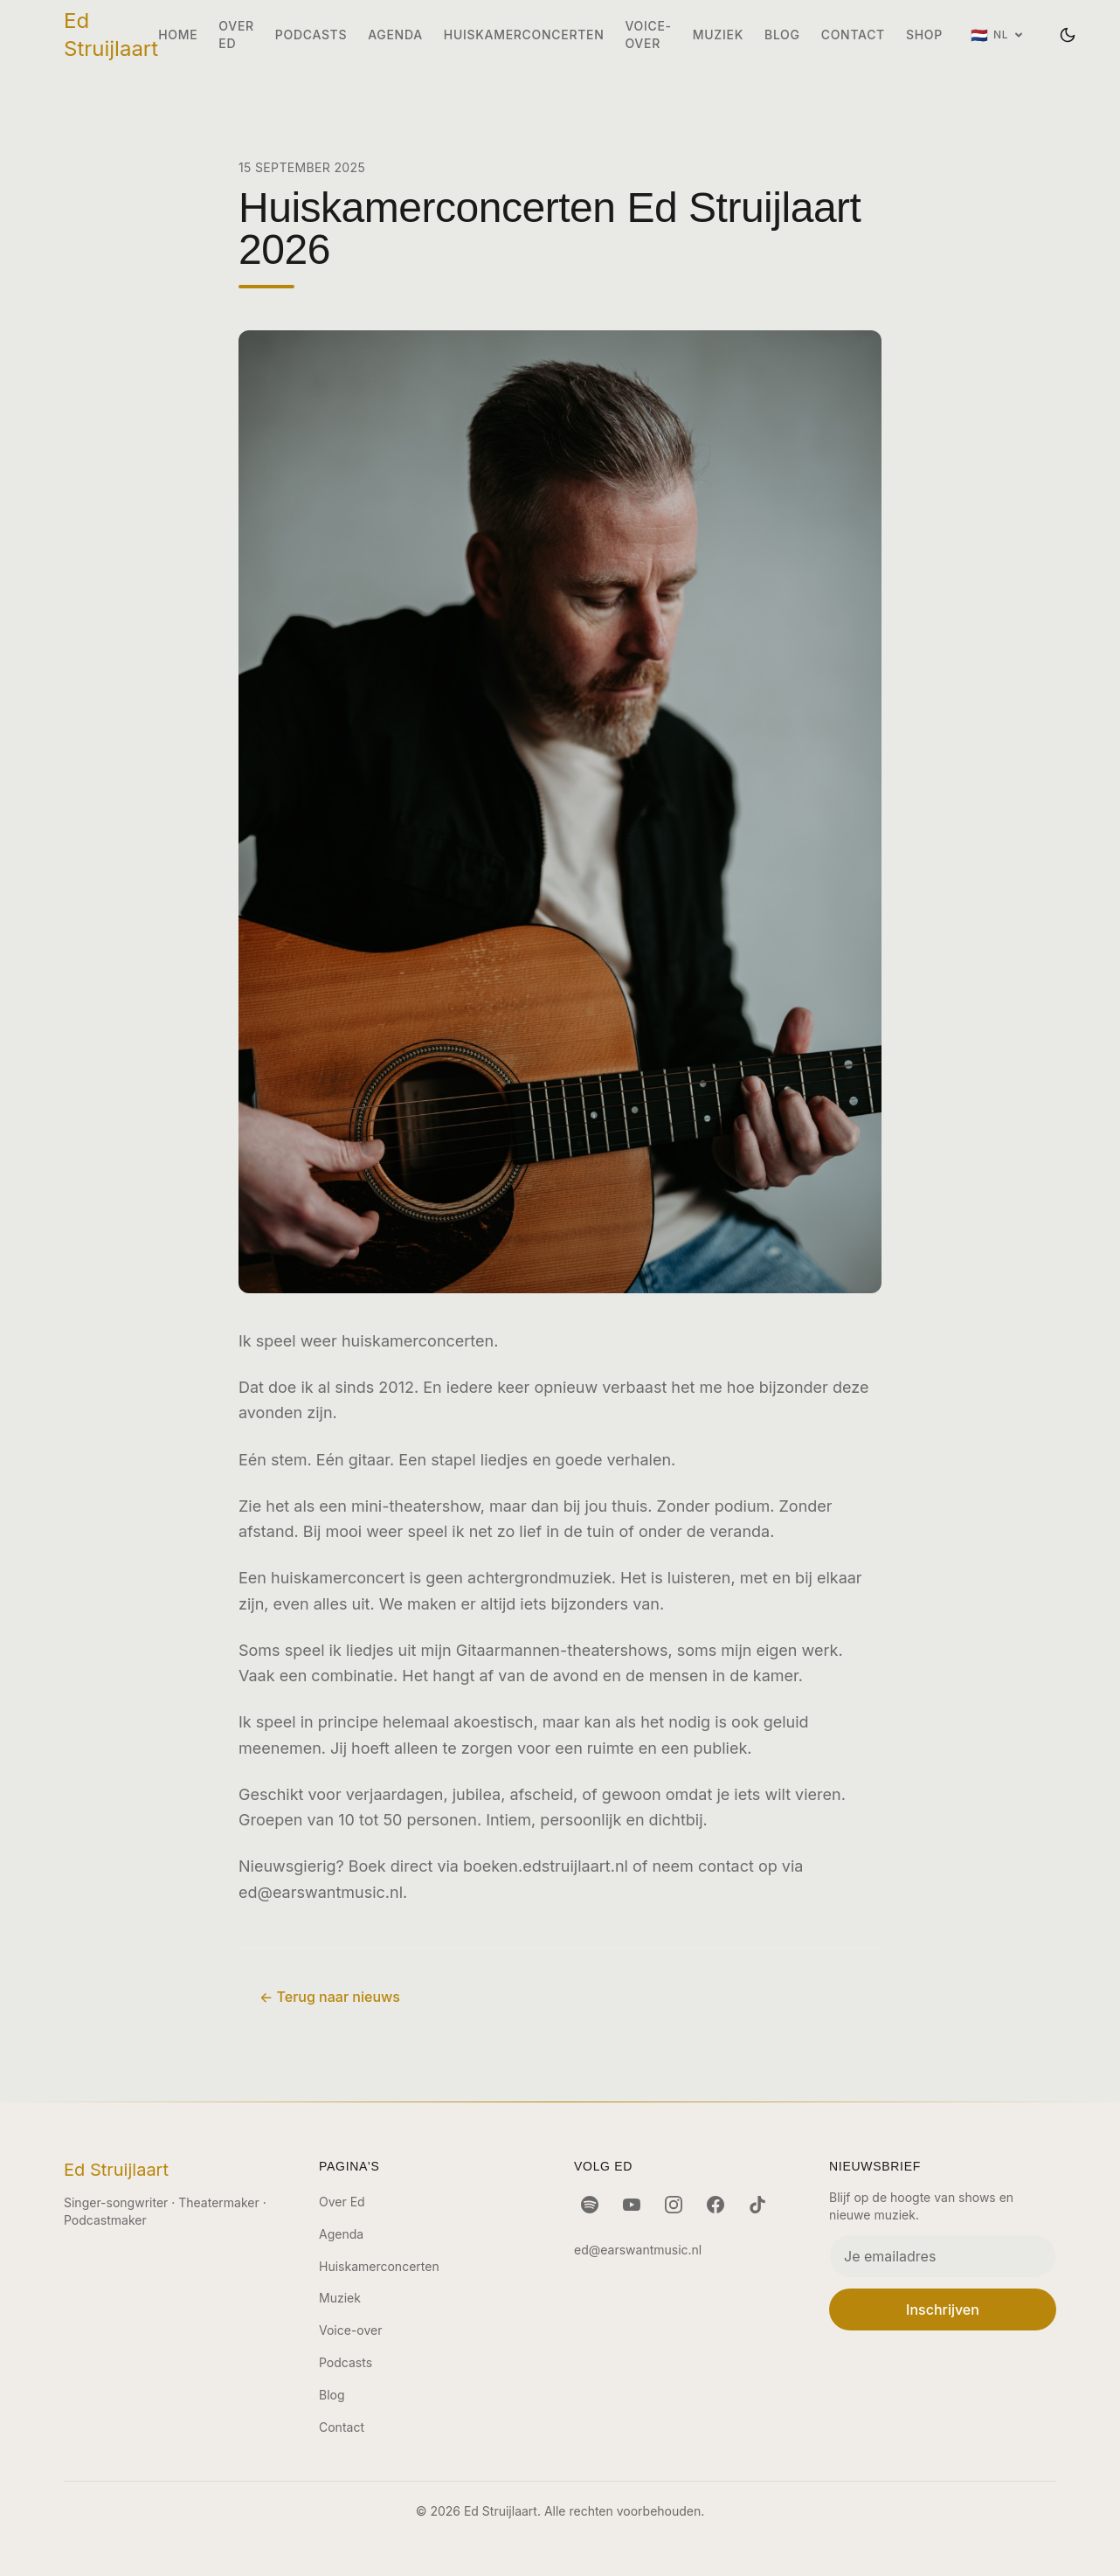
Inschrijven (942, 2309)
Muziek (718, 34)
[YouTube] (631, 2204)
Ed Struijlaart (111, 34)
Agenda (395, 34)
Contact (853, 34)
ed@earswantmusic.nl (321, 1892)
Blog (782, 34)
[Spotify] (589, 2204)
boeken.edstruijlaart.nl (545, 1866)
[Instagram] (673, 2204)
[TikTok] (757, 2204)
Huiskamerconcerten (524, 34)
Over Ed (235, 34)
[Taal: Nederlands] (997, 35)
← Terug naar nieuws (329, 1996)
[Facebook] (715, 2204)
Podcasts (311, 34)
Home (177, 34)
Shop (924, 34)
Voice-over (648, 34)
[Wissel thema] (1067, 35)
